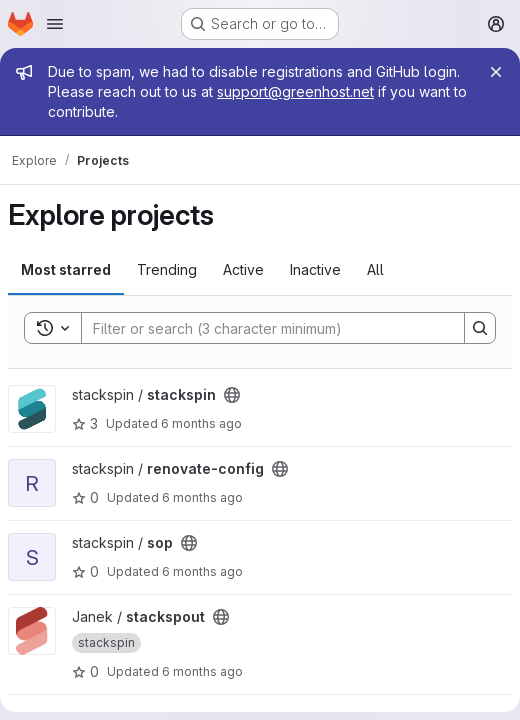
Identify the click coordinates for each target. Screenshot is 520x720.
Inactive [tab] (315, 269)
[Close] (496, 72)
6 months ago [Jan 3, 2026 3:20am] (201, 423)
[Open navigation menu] (55, 24)
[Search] (263, 328)
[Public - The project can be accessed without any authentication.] (232, 395)
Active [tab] (243, 269)
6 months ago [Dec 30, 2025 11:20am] (202, 571)
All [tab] (375, 269)
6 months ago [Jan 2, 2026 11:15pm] (202, 497)
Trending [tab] (167, 269)
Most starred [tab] (66, 269)
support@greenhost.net (295, 91)
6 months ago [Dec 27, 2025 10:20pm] (202, 671)
